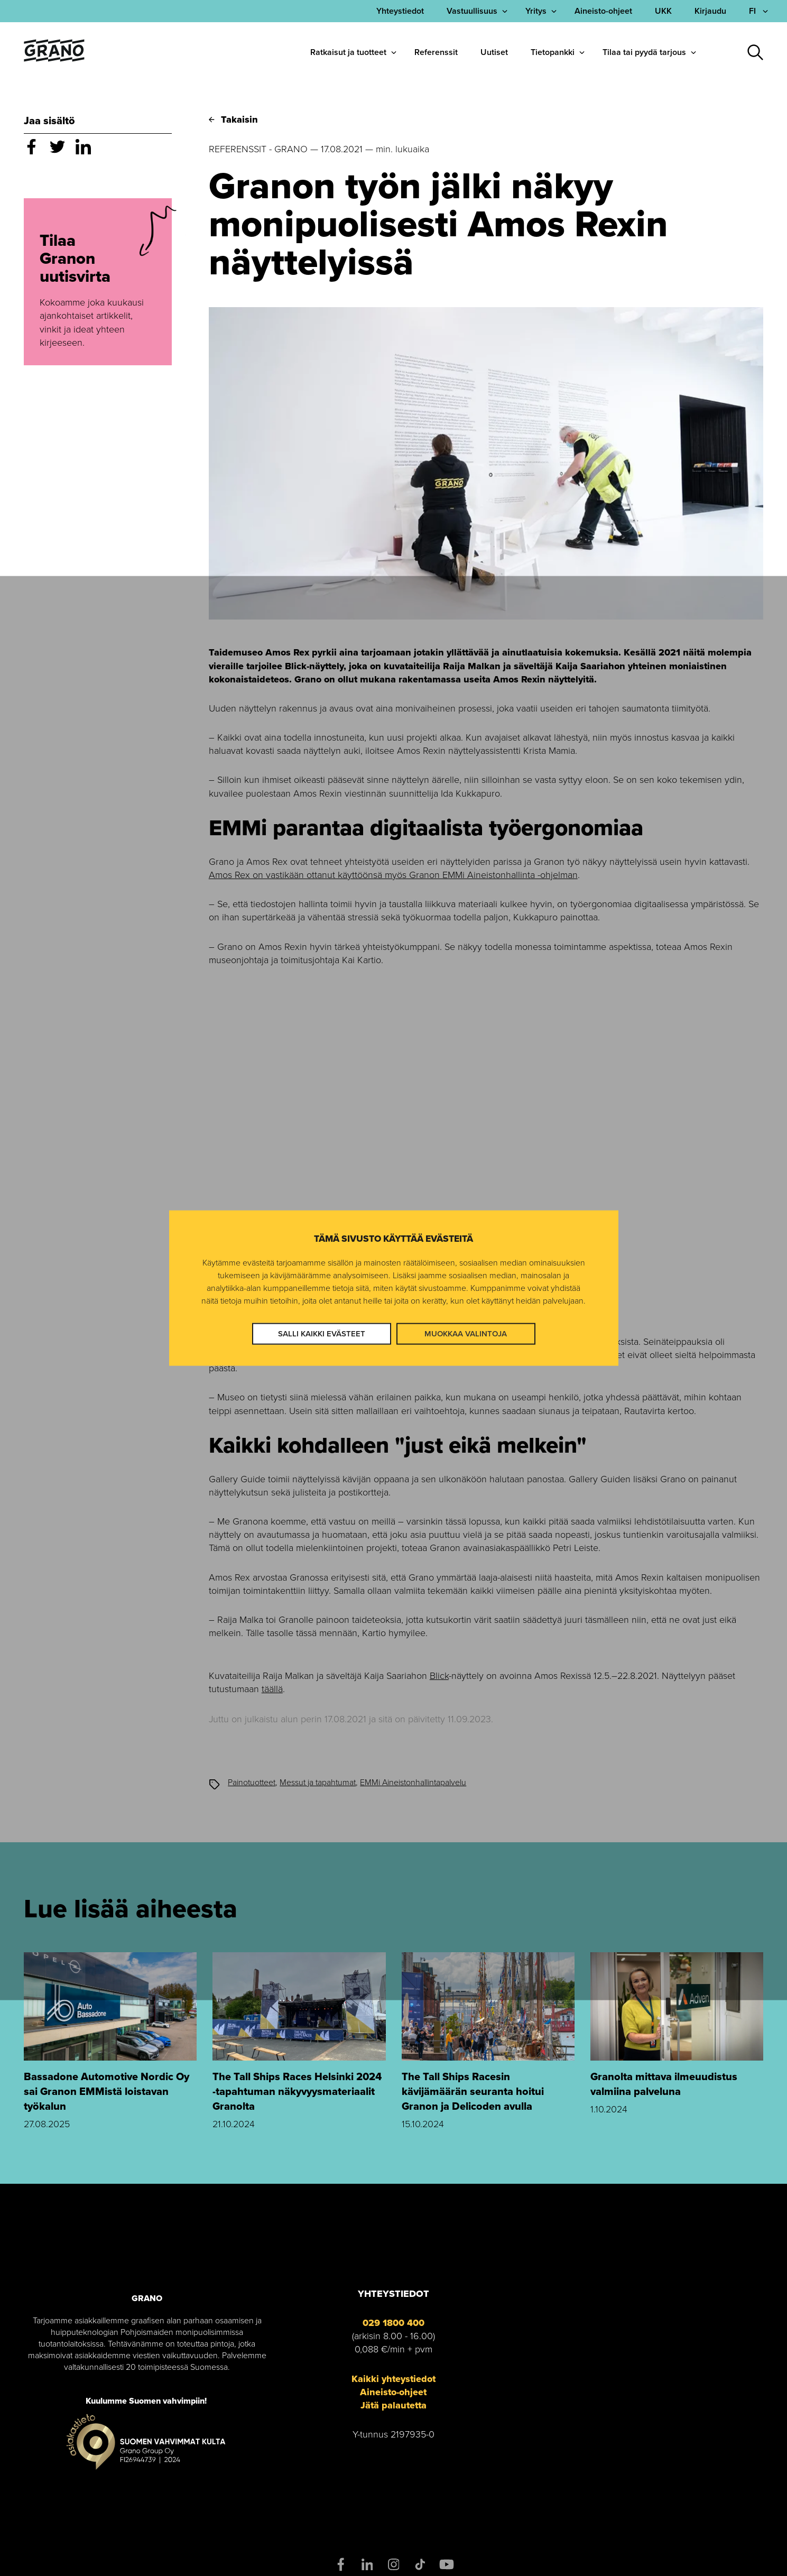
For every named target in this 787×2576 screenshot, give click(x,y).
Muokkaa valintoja (465, 1334)
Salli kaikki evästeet (321, 1334)
